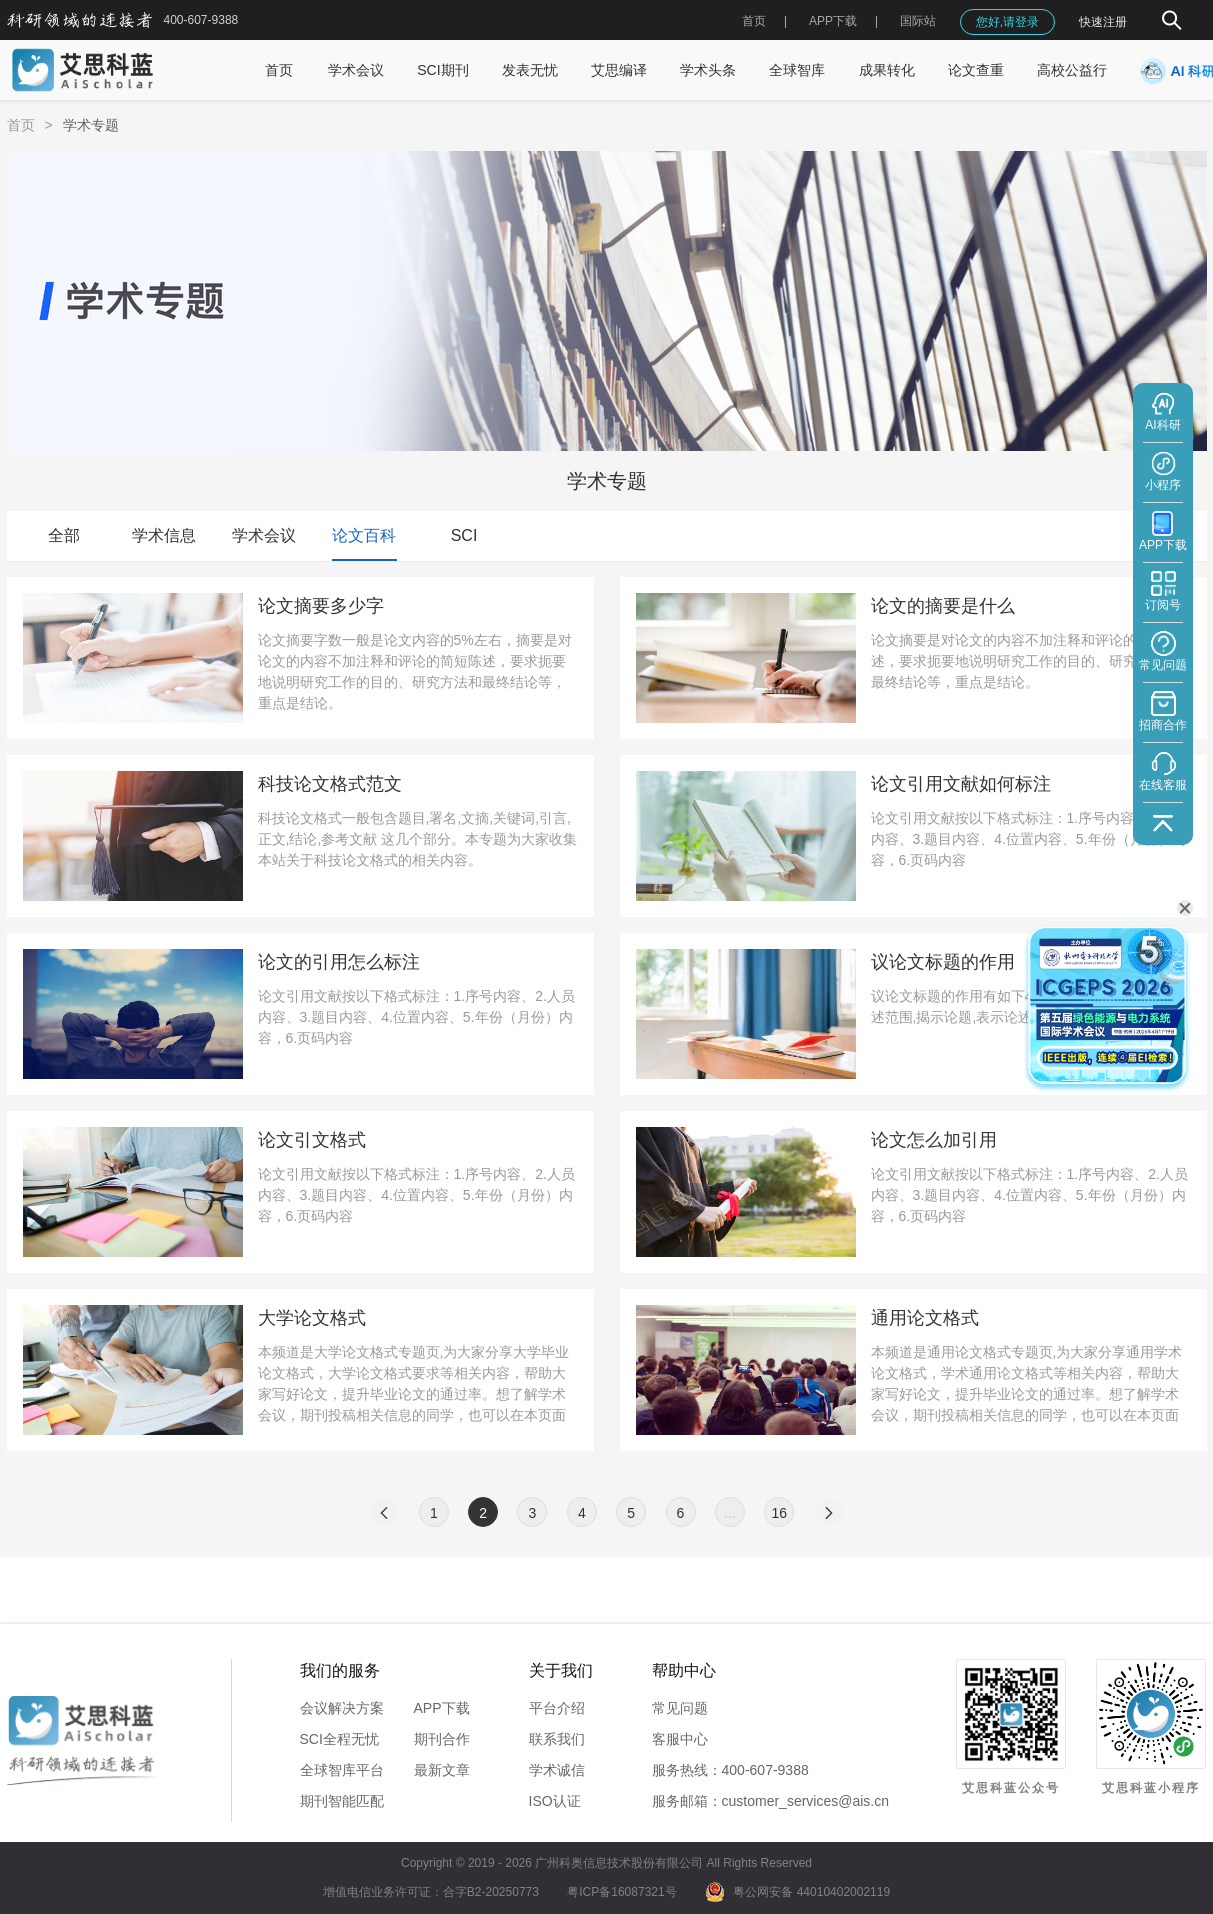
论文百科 (364, 535)
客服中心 (680, 1739)
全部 (64, 535)
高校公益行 (1072, 70)
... (730, 1513)
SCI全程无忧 (339, 1739)
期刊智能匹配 (342, 1801)
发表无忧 (530, 70)
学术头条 (708, 70)
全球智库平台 (342, 1770)
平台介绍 (557, 1708)
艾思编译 (619, 70)
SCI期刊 (442, 70)
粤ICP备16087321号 (621, 1892)
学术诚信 (557, 1770)
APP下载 (442, 1708)
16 (779, 1513)
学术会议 (356, 70)
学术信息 (164, 535)
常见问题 (680, 1708)
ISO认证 (555, 1801)
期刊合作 (442, 1739)
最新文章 (442, 1770)
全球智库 (797, 70)
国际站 (918, 21)
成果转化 (887, 70)
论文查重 (976, 70)
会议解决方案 (342, 1708)
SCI (464, 535)
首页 (754, 21)
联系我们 (557, 1739)
